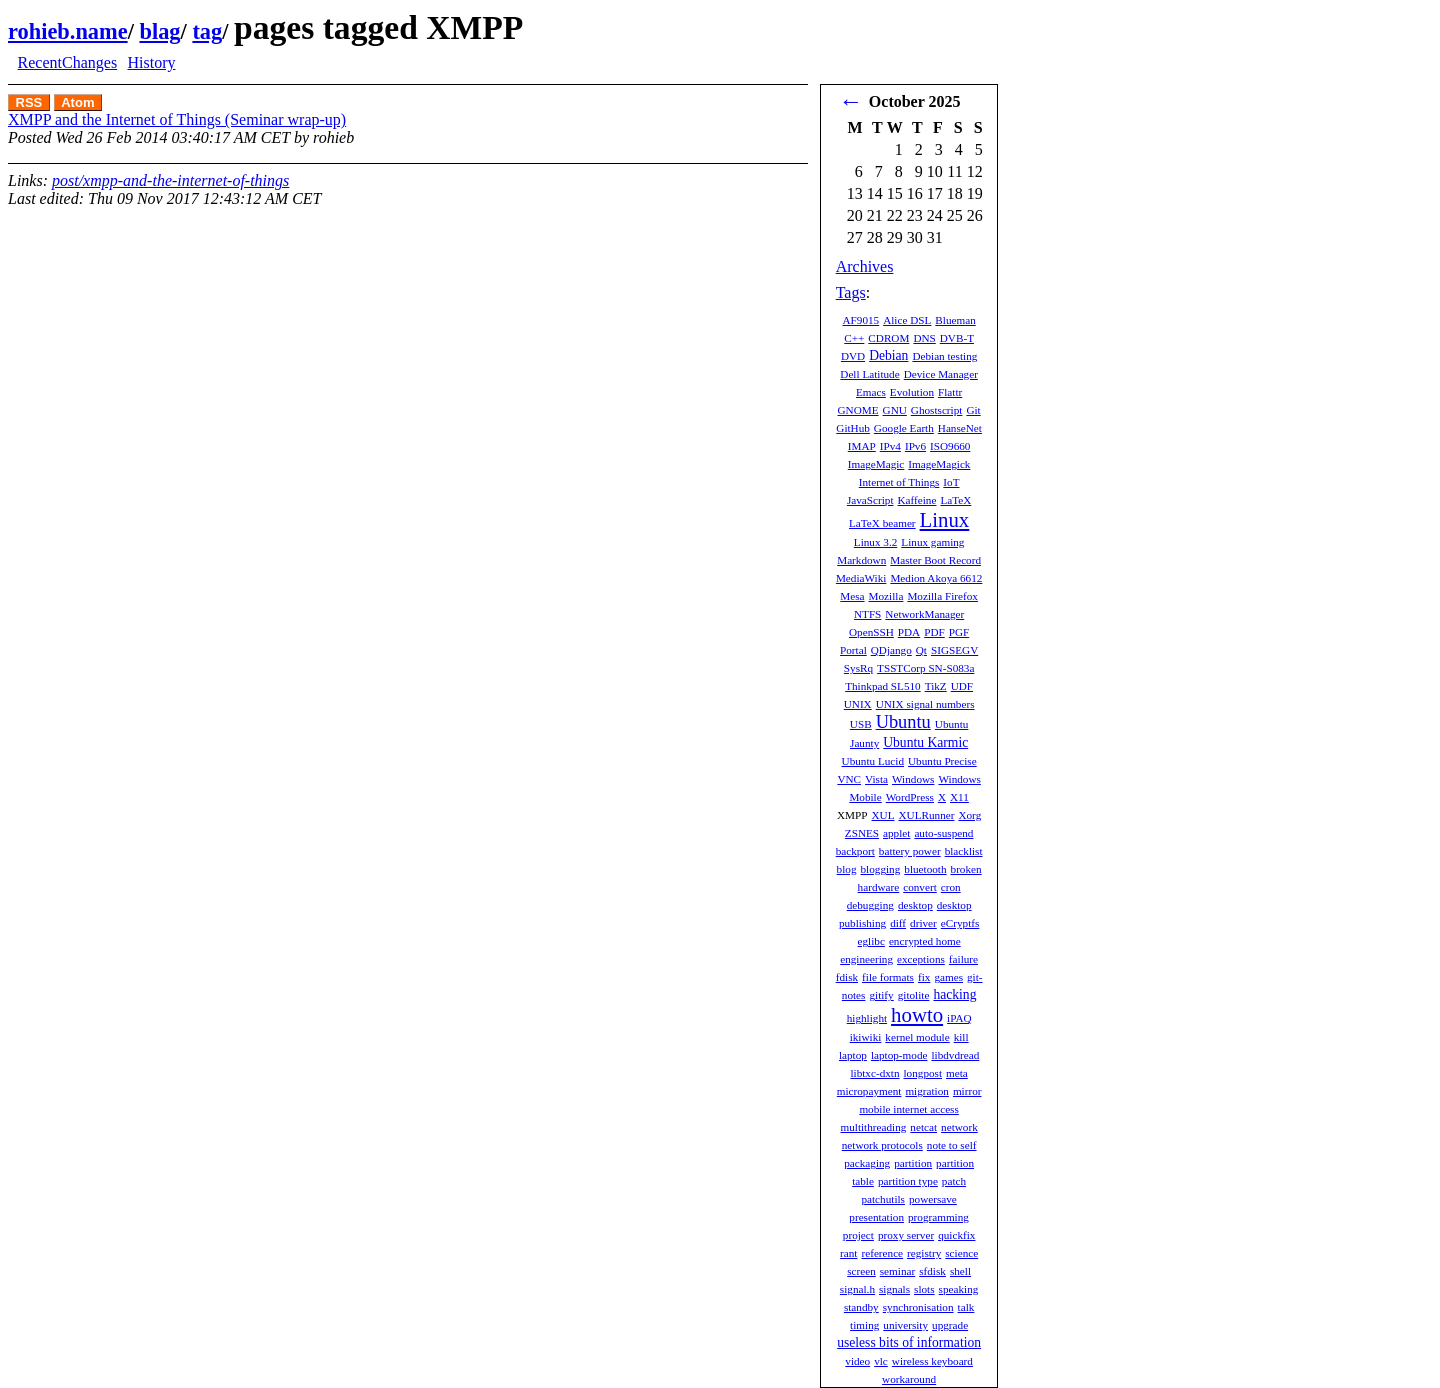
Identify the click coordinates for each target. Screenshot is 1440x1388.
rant (848, 1253)
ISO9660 (950, 446)
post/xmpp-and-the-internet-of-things (170, 180)
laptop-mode (899, 1055)
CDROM (888, 338)
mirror (967, 1091)
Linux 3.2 (876, 542)
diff (898, 923)
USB (861, 724)
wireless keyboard (932, 1361)
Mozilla (886, 596)
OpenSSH (871, 632)
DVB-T (957, 338)
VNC (849, 779)
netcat (923, 1127)
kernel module (917, 1037)
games (948, 977)
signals (894, 1289)
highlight (867, 1018)
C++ (854, 338)
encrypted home (925, 941)
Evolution (912, 392)
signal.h (857, 1289)
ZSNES (862, 833)
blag (159, 31)
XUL (883, 815)
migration (927, 1091)
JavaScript (870, 500)
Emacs (871, 392)
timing (864, 1325)
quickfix (956, 1235)
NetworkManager (924, 614)
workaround (909, 1379)
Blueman (955, 320)
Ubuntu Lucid (873, 761)
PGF (959, 632)
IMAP (862, 446)
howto (917, 1014)
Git (973, 410)
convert (920, 887)
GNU (895, 410)
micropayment (869, 1091)
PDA (909, 632)
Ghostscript (937, 410)
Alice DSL (907, 320)
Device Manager (941, 374)
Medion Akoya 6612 (936, 578)
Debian (888, 355)
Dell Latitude (869, 374)
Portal (853, 650)
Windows (913, 779)
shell (960, 1271)
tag (207, 31)
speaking (959, 1289)
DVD (853, 356)
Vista (876, 779)
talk (966, 1307)
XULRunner (927, 815)
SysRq (858, 668)
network (959, 1127)
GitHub (853, 428)
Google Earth (904, 428)
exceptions (921, 959)
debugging (870, 905)
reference (882, 1253)
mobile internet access (908, 1109)
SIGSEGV (954, 650)
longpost (923, 1073)
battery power (910, 851)
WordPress (910, 797)
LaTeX (955, 500)
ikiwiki (866, 1037)
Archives (865, 266)
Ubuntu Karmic (925, 742)
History (151, 62)
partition (913, 1163)
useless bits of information (909, 1342)
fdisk (847, 977)
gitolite (914, 995)
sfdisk (932, 1271)
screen (861, 1271)
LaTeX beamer (882, 523)
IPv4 (890, 446)
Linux (945, 519)
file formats (888, 977)
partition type (908, 1181)
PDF (934, 632)
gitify (881, 995)
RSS (29, 102)
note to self (952, 1145)
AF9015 (860, 320)
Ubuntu (903, 722)
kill (961, 1037)
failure (963, 959)
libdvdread (955, 1055)
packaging (867, 1163)
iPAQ (959, 1018)
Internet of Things (899, 482)
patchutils (883, 1199)
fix (924, 977)
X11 (959, 797)
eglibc (871, 941)
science (961, 1253)
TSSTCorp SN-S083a (925, 668)
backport (855, 851)
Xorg (969, 815)
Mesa (852, 596)
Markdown (861, 560)
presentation (876, 1217)
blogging (881, 869)
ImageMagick (939, 464)
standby (861, 1307)
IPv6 (915, 446)
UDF (962, 686)
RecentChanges (68, 62)
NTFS (867, 614)
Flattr (950, 392)
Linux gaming (932, 542)
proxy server (906, 1235)
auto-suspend (943, 833)
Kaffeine (917, 500)
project (858, 1235)
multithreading (873, 1127)
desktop (915, 905)
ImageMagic (876, 464)
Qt (921, 650)
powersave (933, 1199)
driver (923, 923)
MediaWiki (861, 578)
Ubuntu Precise (942, 761)
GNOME (858, 410)
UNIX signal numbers (925, 704)
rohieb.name (68, 31)
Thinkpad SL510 (883, 686)
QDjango (891, 650)
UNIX (858, 704)
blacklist (964, 851)
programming (938, 1217)
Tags (851, 292)
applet (896, 833)
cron (951, 887)
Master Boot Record (935, 560)
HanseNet (960, 428)
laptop (853, 1055)
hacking (954, 994)
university (905, 1325)
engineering (866, 959)
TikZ (936, 686)
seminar (897, 1271)
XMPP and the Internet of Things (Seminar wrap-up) (177, 119)
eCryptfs (960, 923)
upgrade (950, 1325)
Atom (77, 102)
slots (924, 1289)
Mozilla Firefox (942, 596)
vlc (881, 1361)
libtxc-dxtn (874, 1073)
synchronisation (918, 1307)
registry (924, 1253)
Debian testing (944, 356)
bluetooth (925, 869)
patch (954, 1181)
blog (847, 869)
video (857, 1361)
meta (957, 1073)
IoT (951, 482)
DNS (924, 338)
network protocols (882, 1145)
